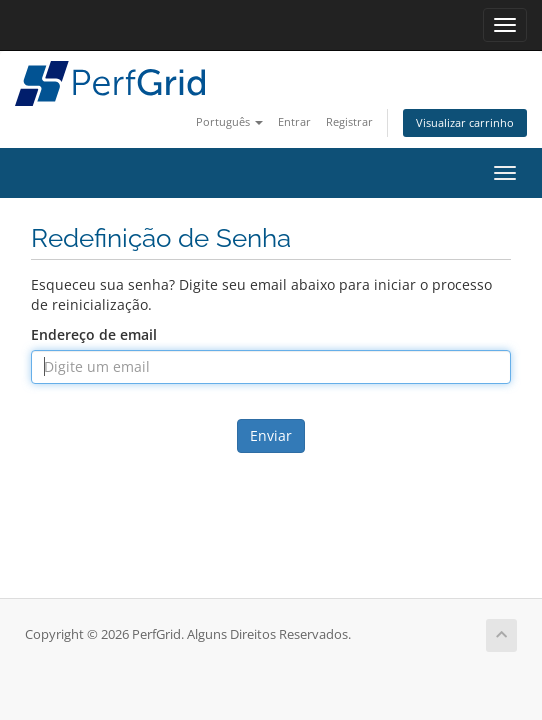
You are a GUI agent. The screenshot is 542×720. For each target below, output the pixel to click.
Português (229, 121)
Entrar (294, 121)
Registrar (349, 121)
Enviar (271, 435)
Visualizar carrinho (465, 122)
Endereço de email (94, 334)
